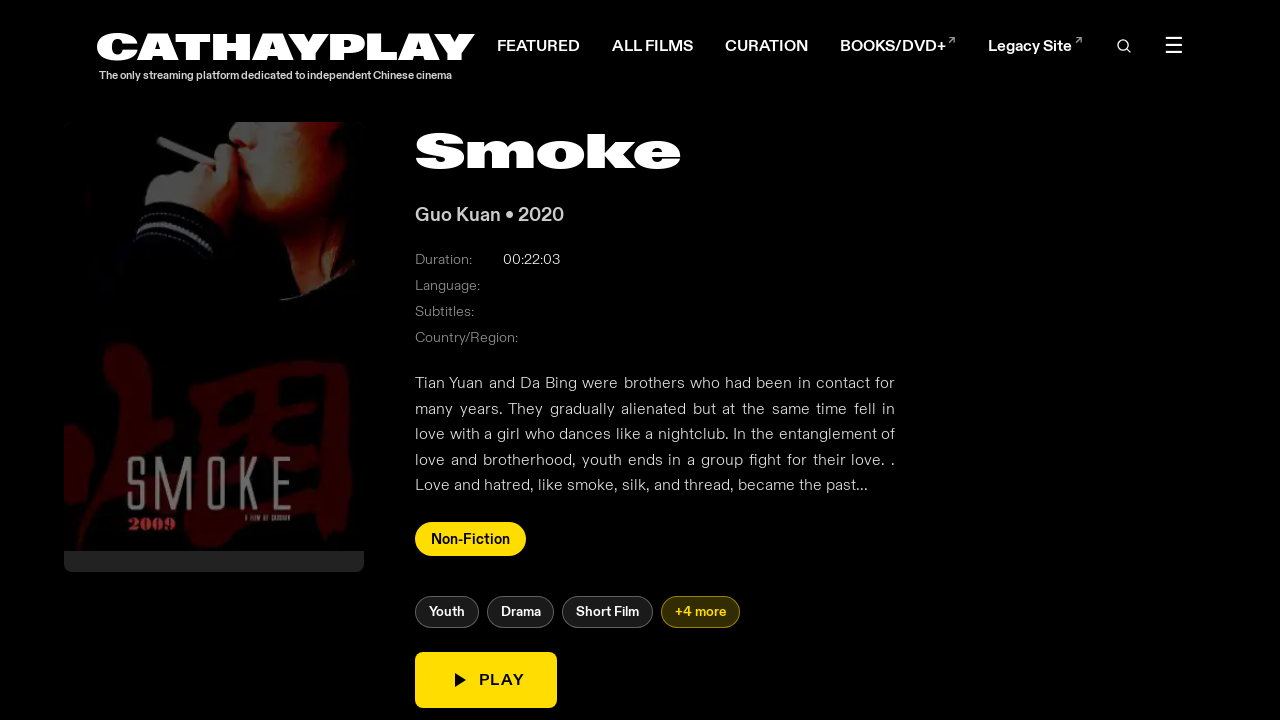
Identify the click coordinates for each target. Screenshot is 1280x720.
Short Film (607, 612)
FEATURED (538, 45)
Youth (447, 612)
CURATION (766, 45)
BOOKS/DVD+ (898, 45)
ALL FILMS (652, 45)
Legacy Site (1035, 45)
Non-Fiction (470, 539)
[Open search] (1123, 46)
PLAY (486, 680)
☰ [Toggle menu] (1174, 46)
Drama (521, 612)
